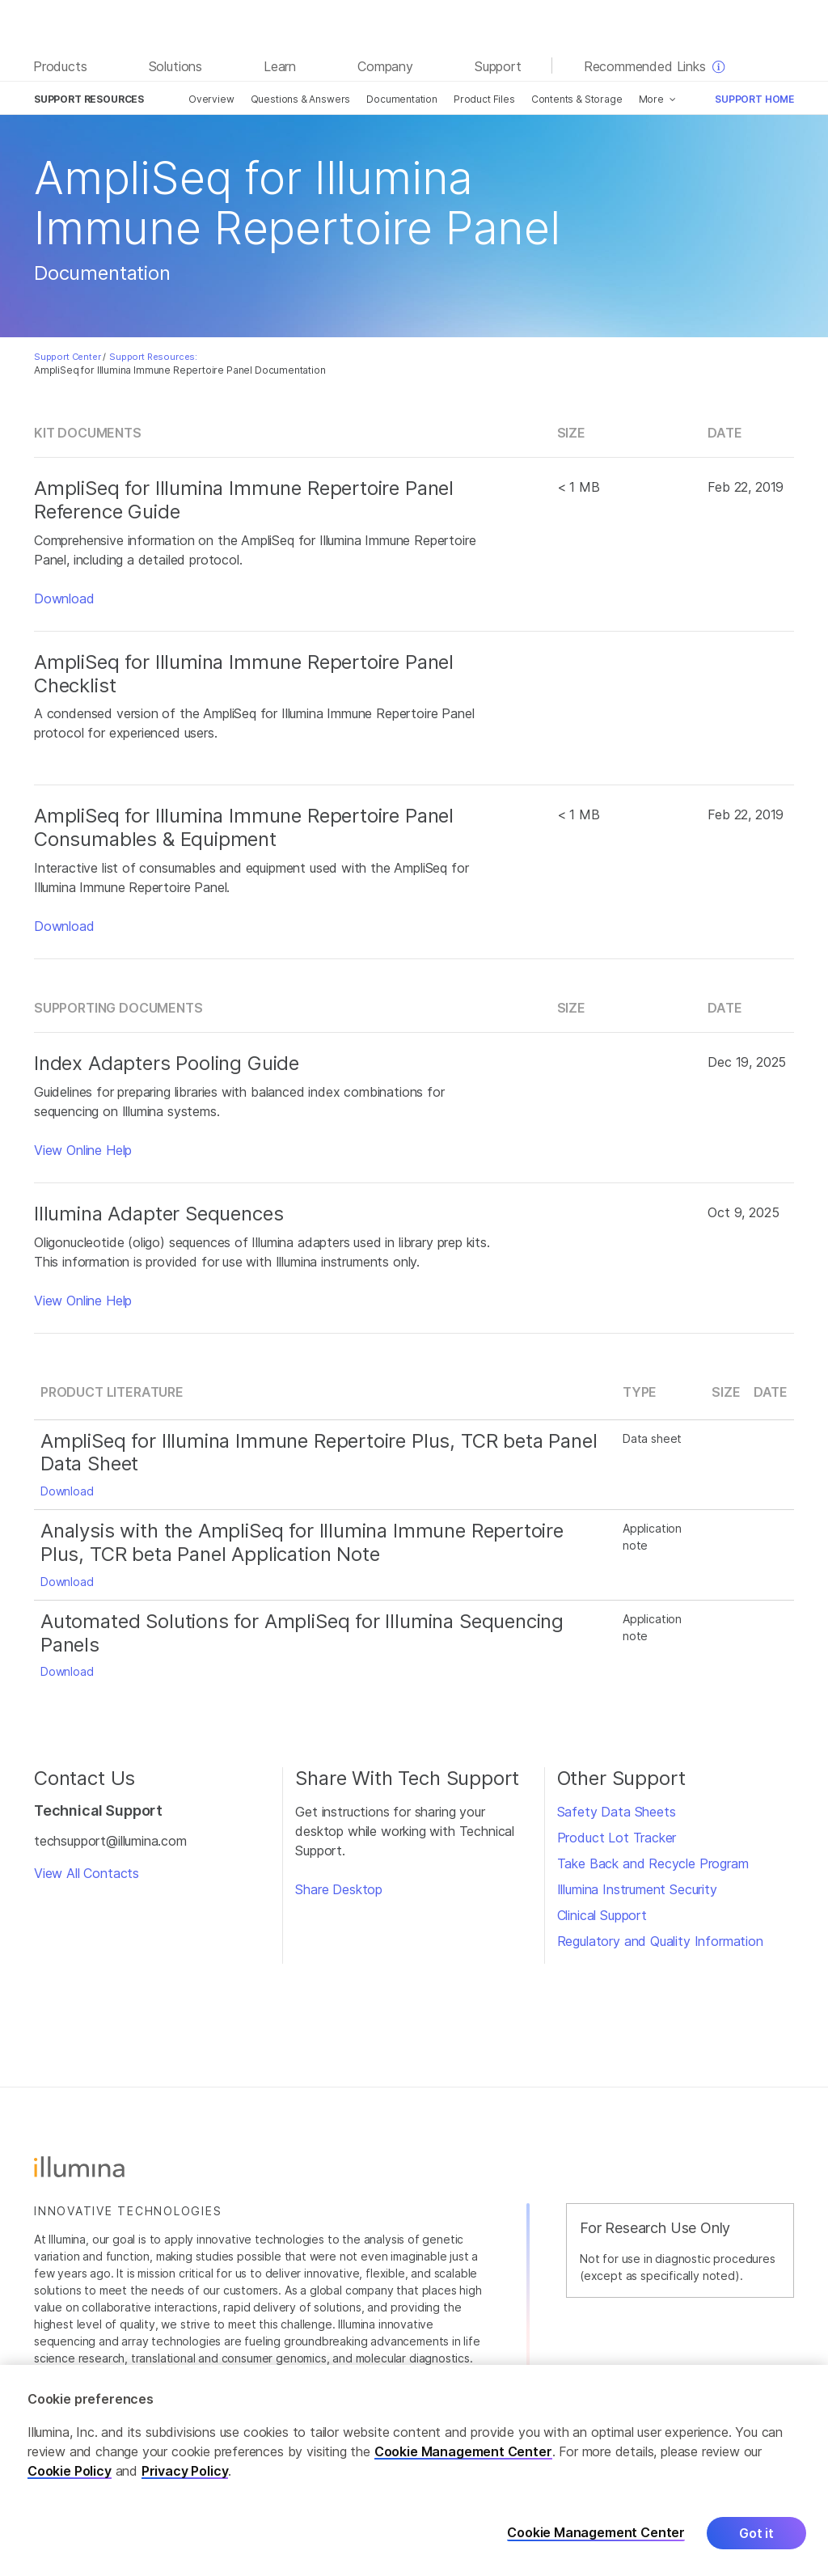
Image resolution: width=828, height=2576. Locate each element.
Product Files (484, 99)
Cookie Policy (69, 2485)
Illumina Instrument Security (637, 1889)
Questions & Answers (301, 99)
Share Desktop (338, 1889)
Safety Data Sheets (616, 1812)
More (651, 99)
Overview (211, 99)
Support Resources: (153, 356)
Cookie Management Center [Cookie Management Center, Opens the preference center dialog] (596, 2548)
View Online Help (83, 1150)
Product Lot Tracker (617, 1837)
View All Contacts (86, 1873)
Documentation (401, 99)
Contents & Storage (577, 99)
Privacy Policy (185, 2485)
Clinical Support (602, 1915)
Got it (756, 2548)
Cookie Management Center (463, 2466)
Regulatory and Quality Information (660, 1941)
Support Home (754, 99)
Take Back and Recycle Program (653, 1863)
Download (64, 598)
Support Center (67, 356)
